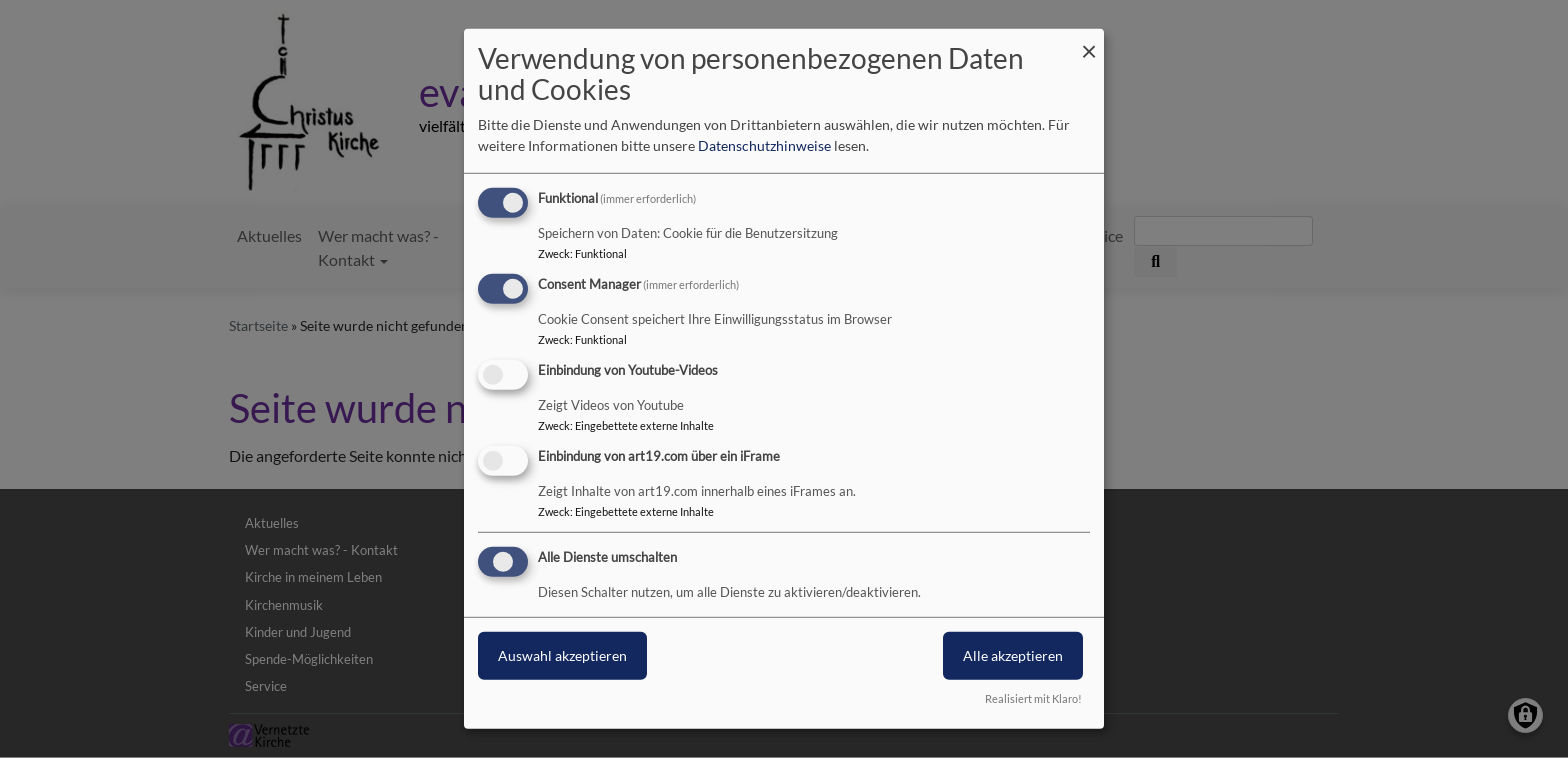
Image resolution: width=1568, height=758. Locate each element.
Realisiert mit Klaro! (1033, 698)
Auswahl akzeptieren (562, 654)
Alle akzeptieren (1013, 654)
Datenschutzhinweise (764, 145)
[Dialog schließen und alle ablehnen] (1089, 41)
